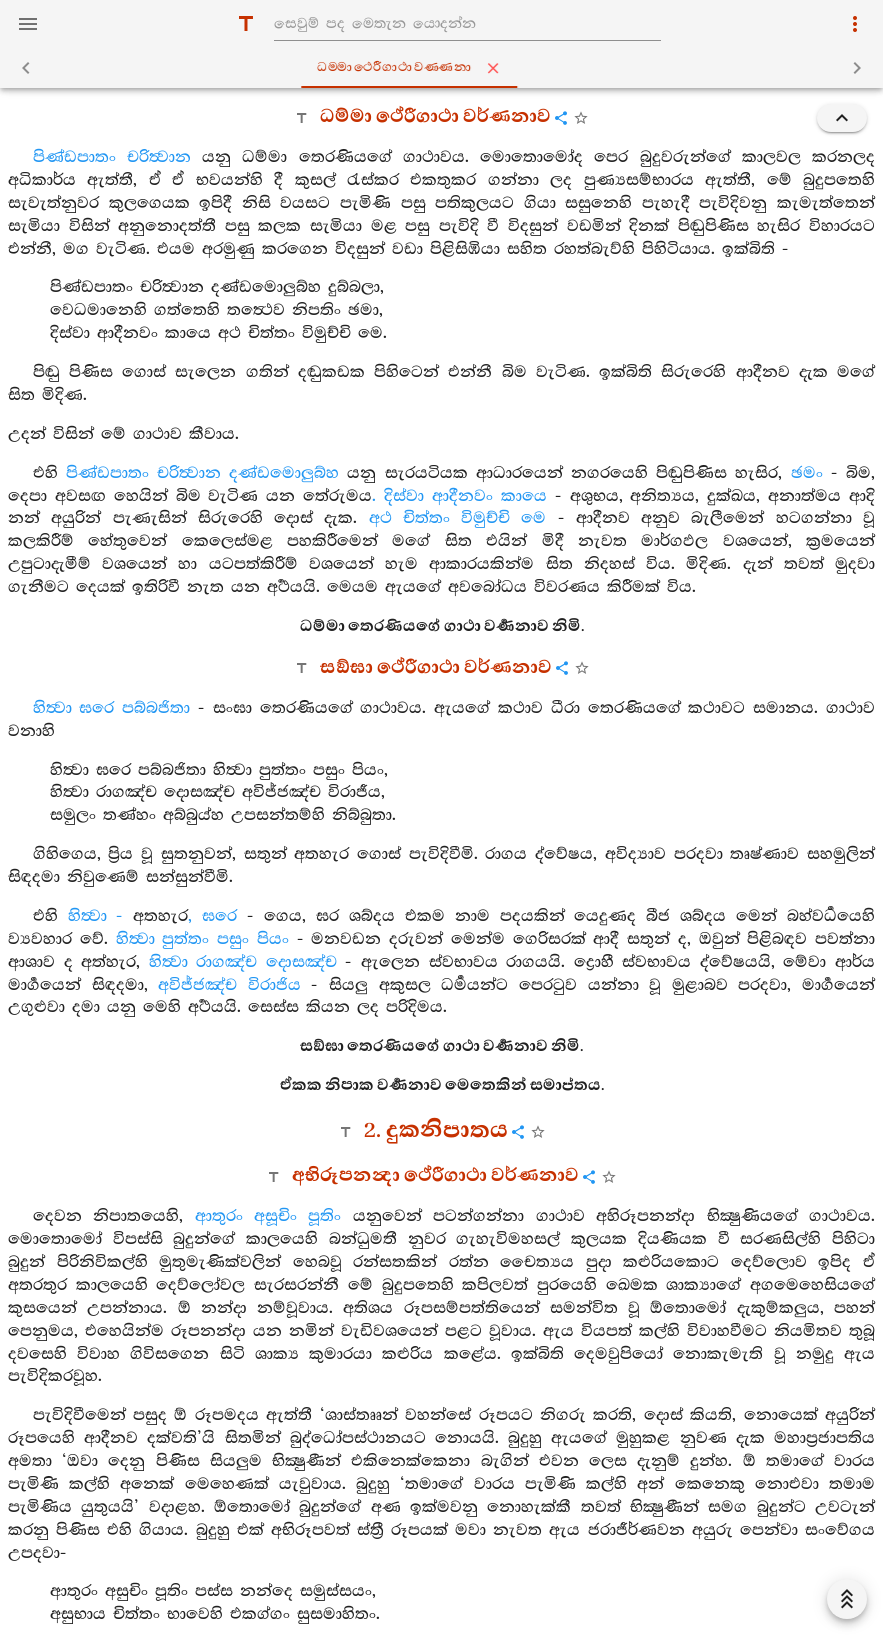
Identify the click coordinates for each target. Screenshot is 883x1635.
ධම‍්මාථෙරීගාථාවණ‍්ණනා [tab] (446, 68)
